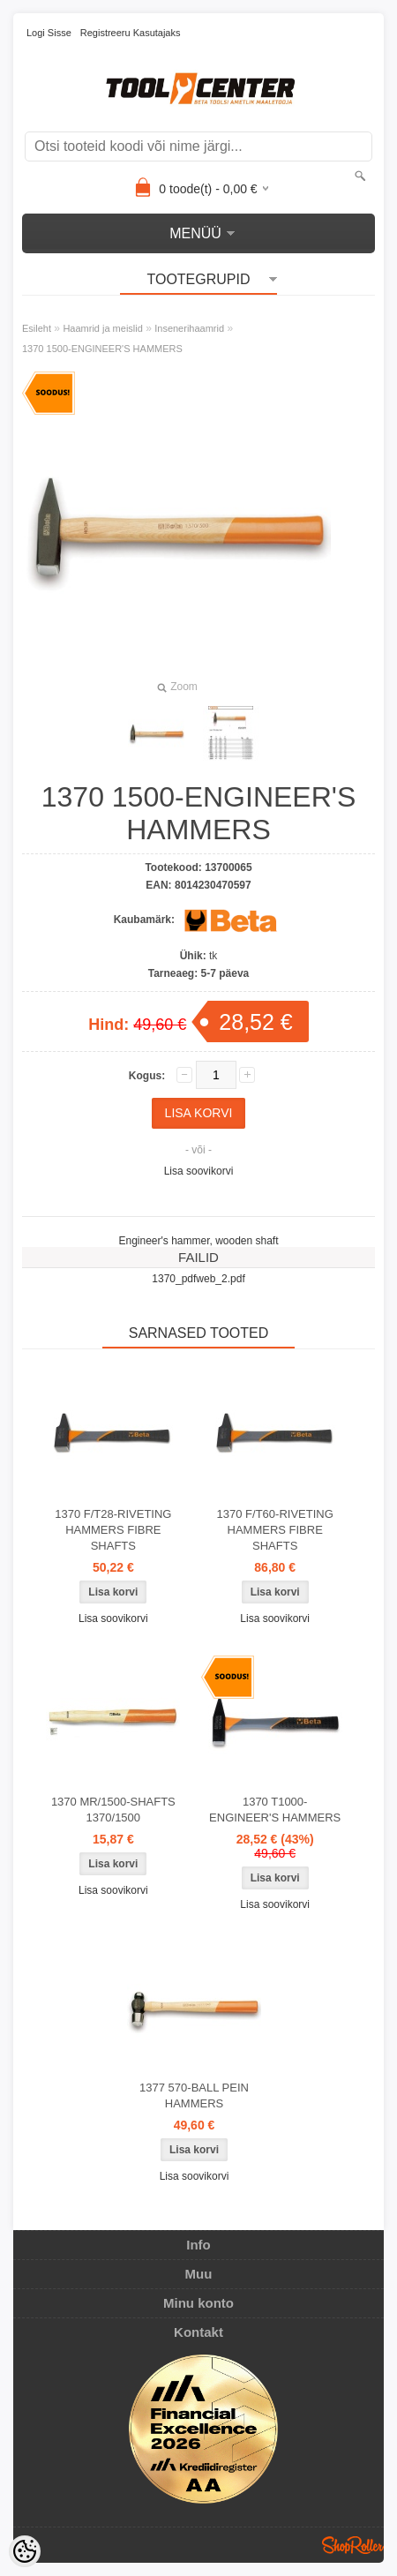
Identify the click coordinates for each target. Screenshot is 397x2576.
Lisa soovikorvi (199, 1171)
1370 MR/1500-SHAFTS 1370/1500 (113, 1809)
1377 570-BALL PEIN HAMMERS (194, 2095)
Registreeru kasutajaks (130, 32)
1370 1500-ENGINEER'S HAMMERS (102, 348)
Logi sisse (48, 32)
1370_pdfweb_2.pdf (198, 1279)
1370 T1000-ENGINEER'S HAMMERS (275, 1809)
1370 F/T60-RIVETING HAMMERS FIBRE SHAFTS (275, 1529)
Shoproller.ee (353, 2545)
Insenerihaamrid (189, 328)
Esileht (36, 328)
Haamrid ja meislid (102, 328)
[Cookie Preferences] (25, 2551)
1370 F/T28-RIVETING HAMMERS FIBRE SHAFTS (113, 1529)
